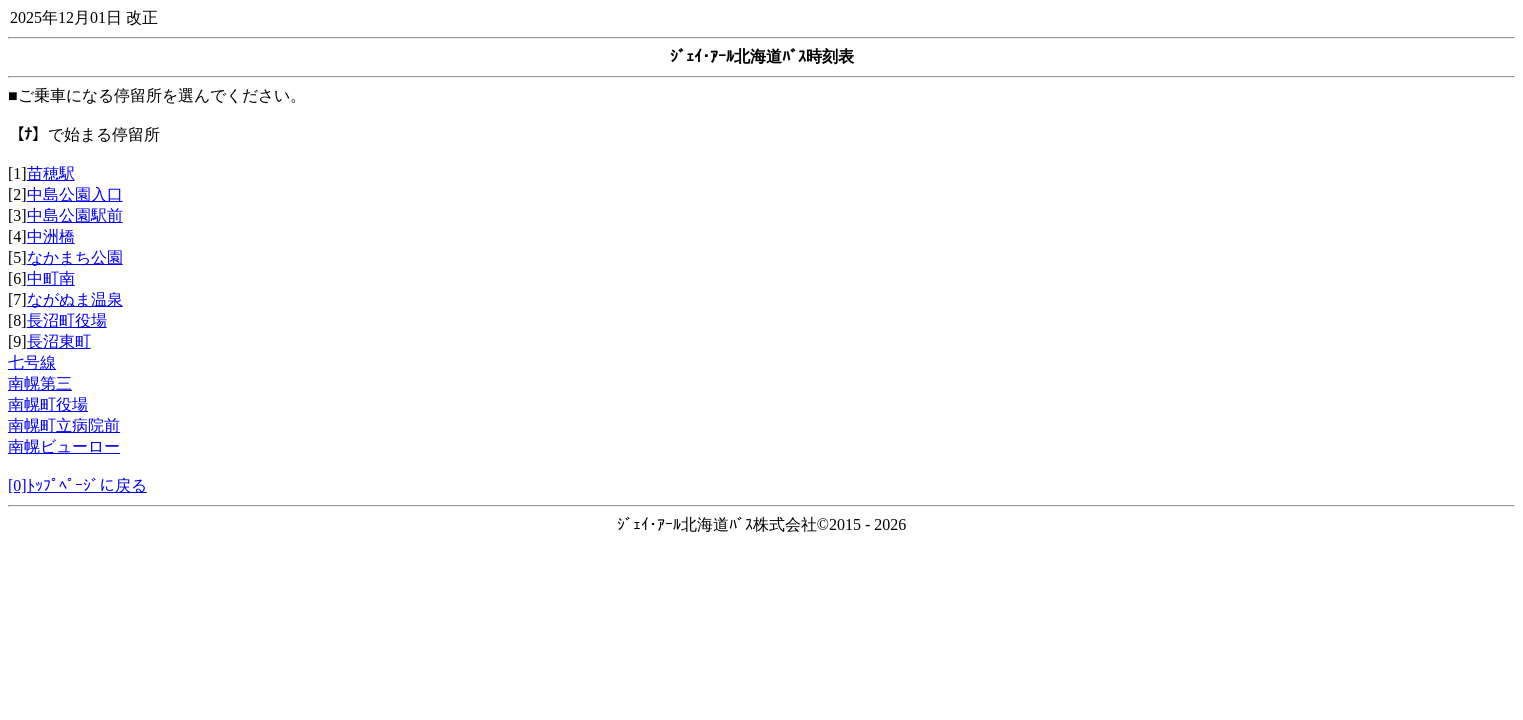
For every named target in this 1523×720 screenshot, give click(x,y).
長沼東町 (59, 341)
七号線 (32, 362)
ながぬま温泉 (75, 299)
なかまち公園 (75, 257)
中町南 (51, 278)
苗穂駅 (51, 173)
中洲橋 (51, 236)
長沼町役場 (67, 320)
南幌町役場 (48, 404)
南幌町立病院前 (64, 425)
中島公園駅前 (75, 215)
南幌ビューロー (64, 446)
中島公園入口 (75, 194)
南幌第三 (40, 383)
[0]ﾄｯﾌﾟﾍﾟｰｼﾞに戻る (77, 485)
